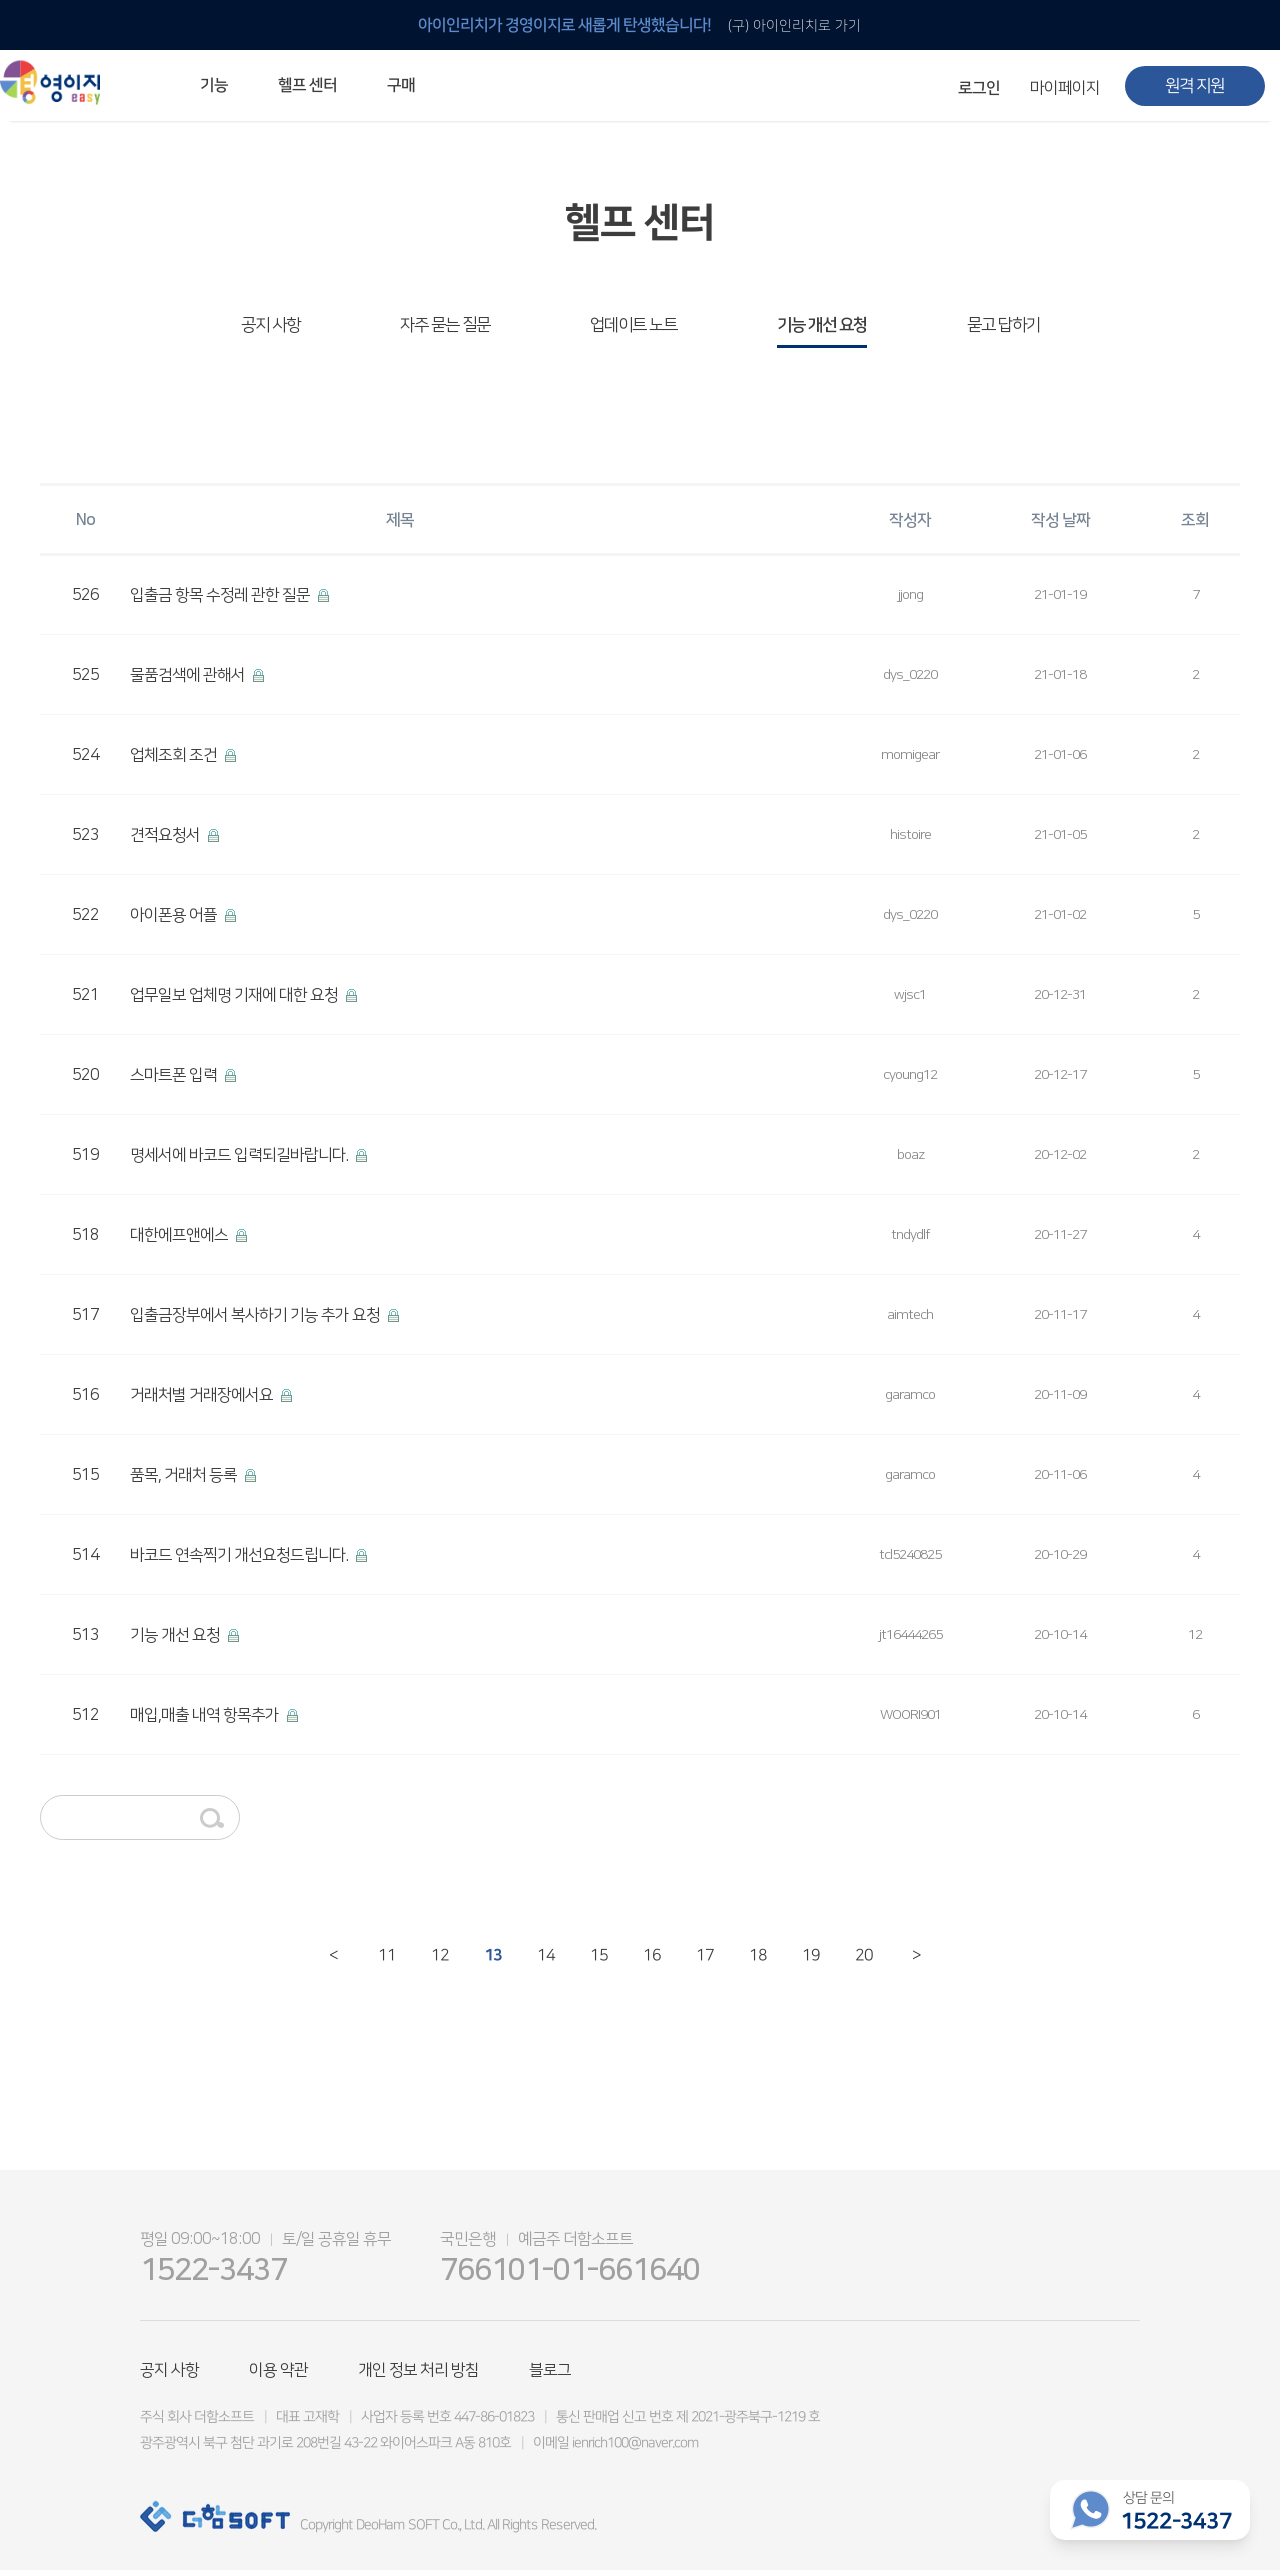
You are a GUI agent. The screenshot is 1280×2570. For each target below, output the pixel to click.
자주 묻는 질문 (445, 325)
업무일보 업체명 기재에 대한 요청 (235, 995)
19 (809, 1955)
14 (544, 1955)
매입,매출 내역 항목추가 (206, 1715)
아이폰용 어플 (175, 915)
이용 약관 (278, 2370)
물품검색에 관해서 (189, 675)
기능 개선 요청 (822, 325)
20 (862, 1955)
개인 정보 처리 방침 (418, 2370)
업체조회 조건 (175, 755)
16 (650, 1955)
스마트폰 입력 (175, 1075)
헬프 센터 (307, 85)
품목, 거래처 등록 (185, 1475)
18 (756, 1955)
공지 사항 (270, 325)
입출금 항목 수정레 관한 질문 (221, 595)
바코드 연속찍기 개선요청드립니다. (240, 1555)
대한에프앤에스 (180, 1235)
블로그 (550, 2370)
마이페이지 (1065, 88)
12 (438, 1955)
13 (491, 1955)
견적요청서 (166, 835)
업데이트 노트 (633, 325)
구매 (401, 85)
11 (385, 1955)
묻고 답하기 (1003, 325)
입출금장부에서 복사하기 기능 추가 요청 (256, 1315)
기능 (214, 85)
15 (597, 1955)
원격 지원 (1194, 86)
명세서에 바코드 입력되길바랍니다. (240, 1155)
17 (703, 1955)
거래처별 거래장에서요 (203, 1395)
